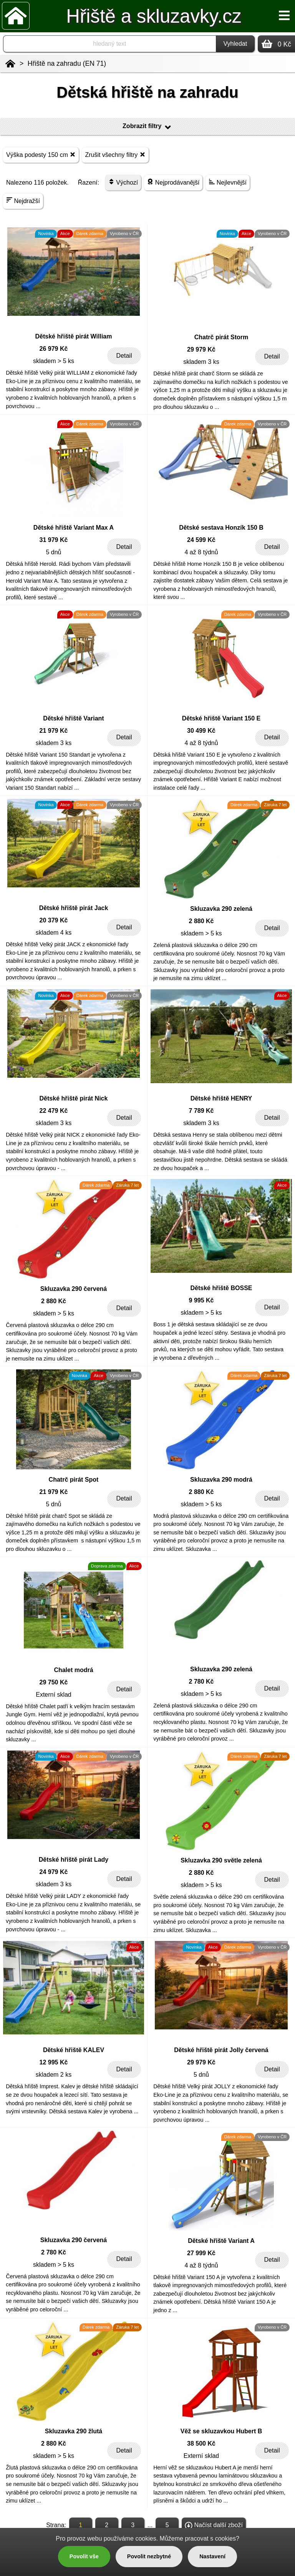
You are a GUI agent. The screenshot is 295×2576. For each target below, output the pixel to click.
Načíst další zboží (214, 2525)
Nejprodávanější (173, 182)
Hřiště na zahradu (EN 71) (67, 63)
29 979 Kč (201, 349)
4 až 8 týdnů (201, 552)
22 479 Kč (54, 1110)
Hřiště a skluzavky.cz (153, 16)
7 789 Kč (201, 1110)
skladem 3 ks (201, 361)
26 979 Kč (54, 348)
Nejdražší (23, 200)
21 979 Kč (54, 730)
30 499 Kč (201, 730)
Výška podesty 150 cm (41, 154)
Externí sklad (53, 1694)
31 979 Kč (54, 540)
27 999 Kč (201, 2253)
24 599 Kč (201, 540)
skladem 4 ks (53, 932)
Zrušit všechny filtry (115, 154)
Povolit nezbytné (149, 2556)
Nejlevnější (228, 182)
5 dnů (53, 552)
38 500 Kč (201, 2443)
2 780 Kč (201, 1681)
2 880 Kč (201, 921)
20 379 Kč (54, 920)
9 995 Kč (201, 1300)
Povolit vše (84, 2556)
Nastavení (212, 2556)
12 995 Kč (54, 2062)
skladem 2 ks (53, 2074)
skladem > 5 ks (53, 361)
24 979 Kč (54, 1872)
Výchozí (123, 182)
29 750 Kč (54, 1682)
